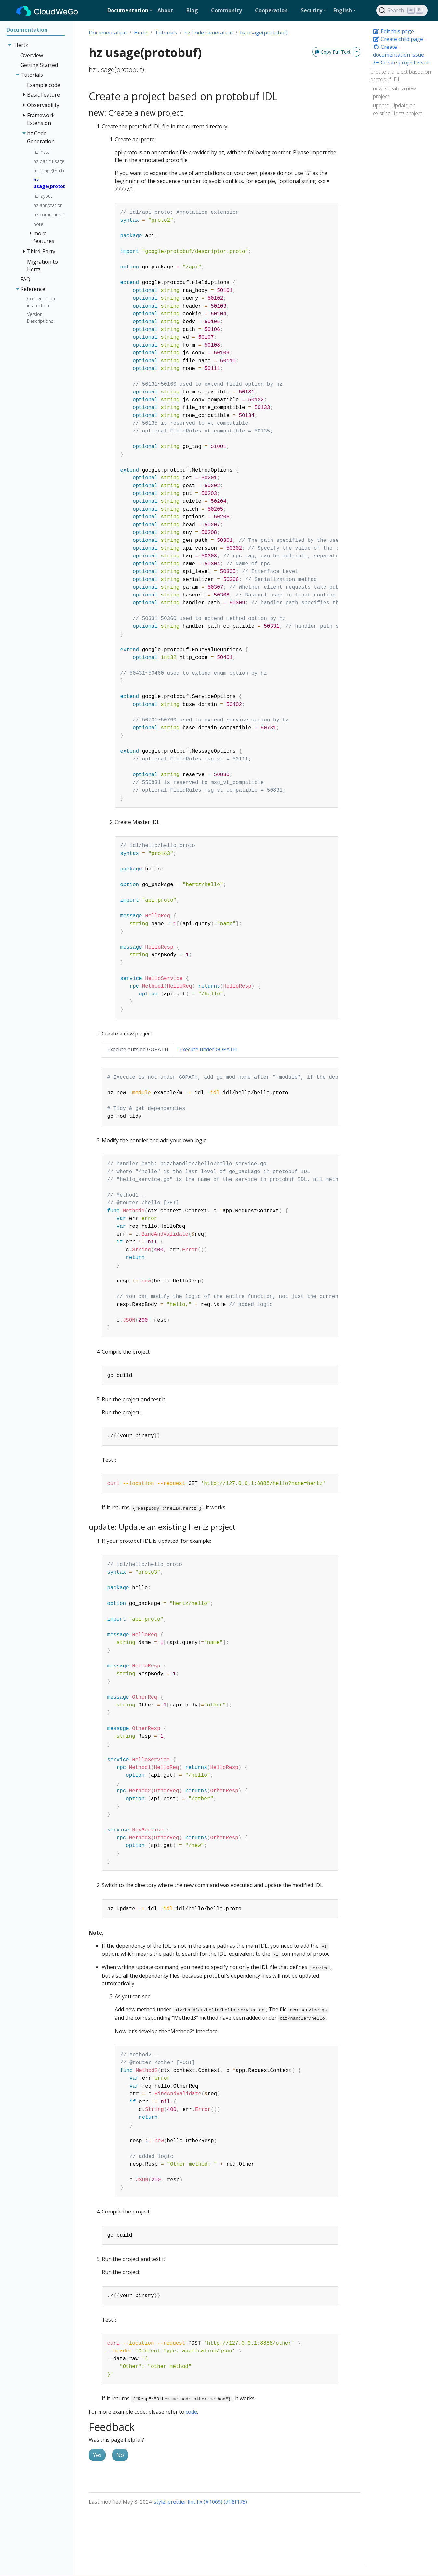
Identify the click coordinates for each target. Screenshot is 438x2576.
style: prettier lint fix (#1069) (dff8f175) (200, 2501)
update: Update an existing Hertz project (397, 109)
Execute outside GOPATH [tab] (137, 1049)
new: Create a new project (394, 92)
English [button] (342, 10)
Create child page (398, 39)
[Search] (402, 10)
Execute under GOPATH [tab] (208, 1049)
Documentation (108, 32)
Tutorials (166, 32)
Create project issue (401, 62)
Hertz (141, 32)
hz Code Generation (208, 32)
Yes (97, 2455)
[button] (130, 10)
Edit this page (393, 31)
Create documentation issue (398, 50)
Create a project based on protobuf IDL (400, 75)
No (120, 2455)
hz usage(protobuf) (264, 32)
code (191, 2411)
